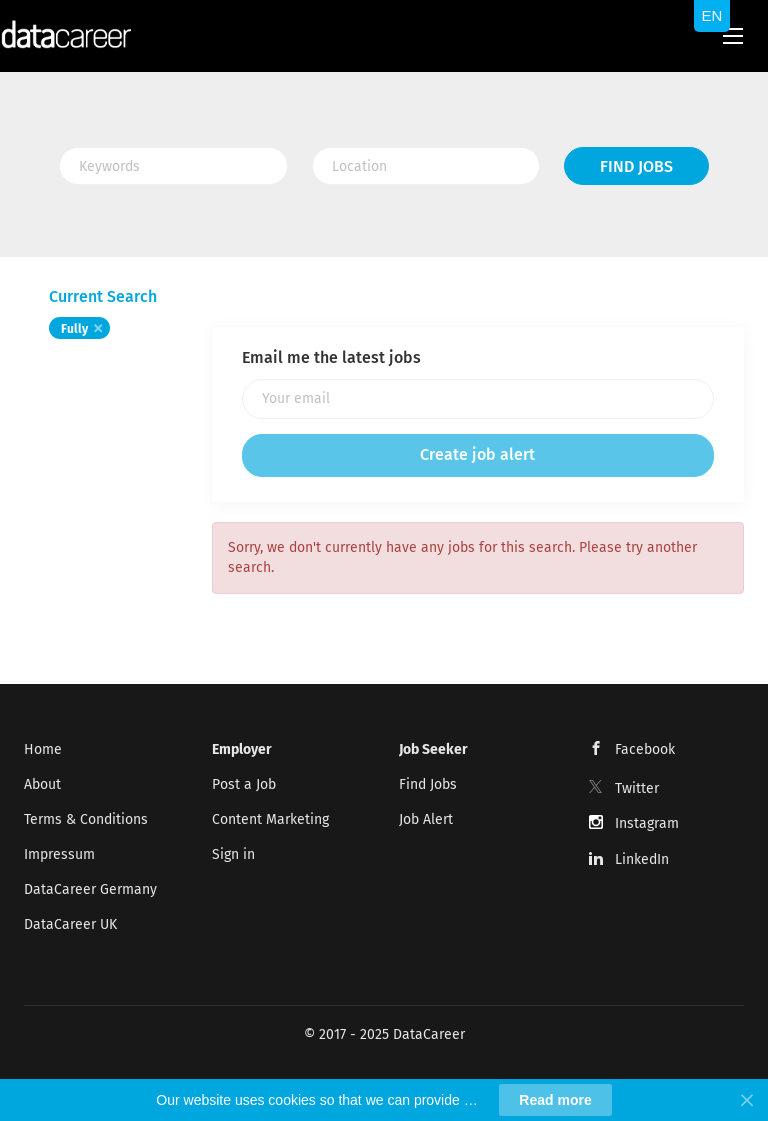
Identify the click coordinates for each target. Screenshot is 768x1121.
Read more (555, 1100)
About (42, 784)
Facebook (645, 749)
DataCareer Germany (90, 889)
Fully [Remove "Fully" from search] (74, 329)
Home (43, 749)
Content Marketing (270, 819)
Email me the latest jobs (331, 357)
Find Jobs (636, 166)
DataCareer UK (70, 924)
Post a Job (244, 784)
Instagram (647, 823)
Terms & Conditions (86, 819)
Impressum (59, 854)
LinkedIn (642, 859)
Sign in (233, 854)
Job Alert (426, 819)
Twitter (637, 788)
